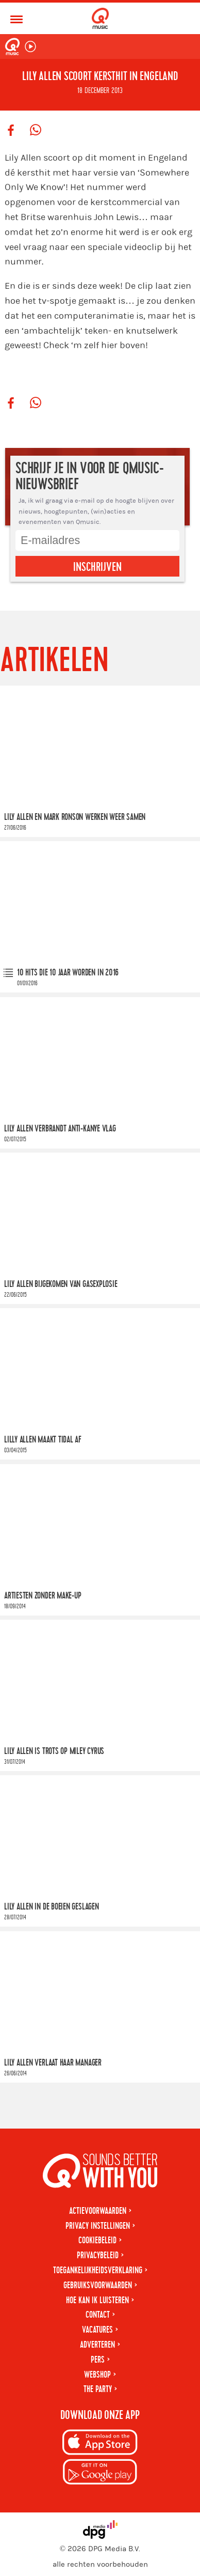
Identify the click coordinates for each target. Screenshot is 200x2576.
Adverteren (97, 2345)
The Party (98, 2389)
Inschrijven (97, 567)
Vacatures (97, 2330)
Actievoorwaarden (97, 2211)
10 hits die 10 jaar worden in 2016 (68, 973)
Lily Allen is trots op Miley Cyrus (54, 1751)
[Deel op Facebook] (11, 130)
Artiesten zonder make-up (42, 1596)
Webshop (97, 2375)
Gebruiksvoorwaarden (97, 2285)
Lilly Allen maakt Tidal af (42, 1440)
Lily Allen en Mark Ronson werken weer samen (74, 817)
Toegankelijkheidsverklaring (97, 2270)
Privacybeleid (98, 2255)
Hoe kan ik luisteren (97, 2300)
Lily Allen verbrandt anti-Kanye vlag (60, 1128)
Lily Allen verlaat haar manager (53, 2063)
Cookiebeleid (97, 2240)
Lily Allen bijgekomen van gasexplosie (61, 1284)
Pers (98, 2360)
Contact (98, 2315)
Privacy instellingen (97, 2226)
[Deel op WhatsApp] (35, 130)
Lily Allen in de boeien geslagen (51, 1907)
